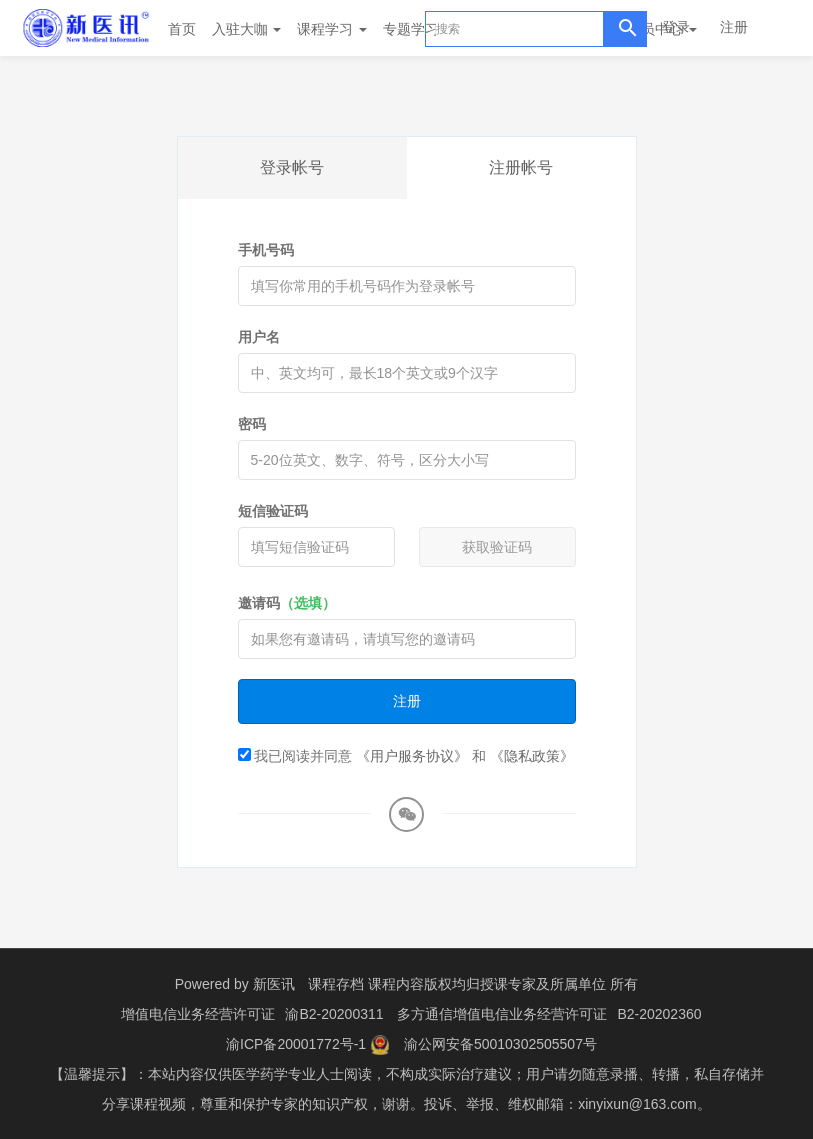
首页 (182, 29)
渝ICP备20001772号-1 (296, 1044)
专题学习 (418, 29)
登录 (676, 27)
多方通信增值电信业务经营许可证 (502, 1014)
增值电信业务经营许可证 (198, 1014)
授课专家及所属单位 (543, 984)
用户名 (259, 337)
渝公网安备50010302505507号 (500, 1044)
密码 (252, 424)
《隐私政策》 (532, 756)
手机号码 (266, 250)
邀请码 (287, 603)
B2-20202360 (659, 1014)
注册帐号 (521, 167)
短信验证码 (273, 511)
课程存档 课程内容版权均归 (394, 984)
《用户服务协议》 (412, 756)
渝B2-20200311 (334, 1014)
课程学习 (332, 29)
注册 (734, 27)
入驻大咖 (247, 29)
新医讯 (274, 984)
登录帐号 (292, 167)
